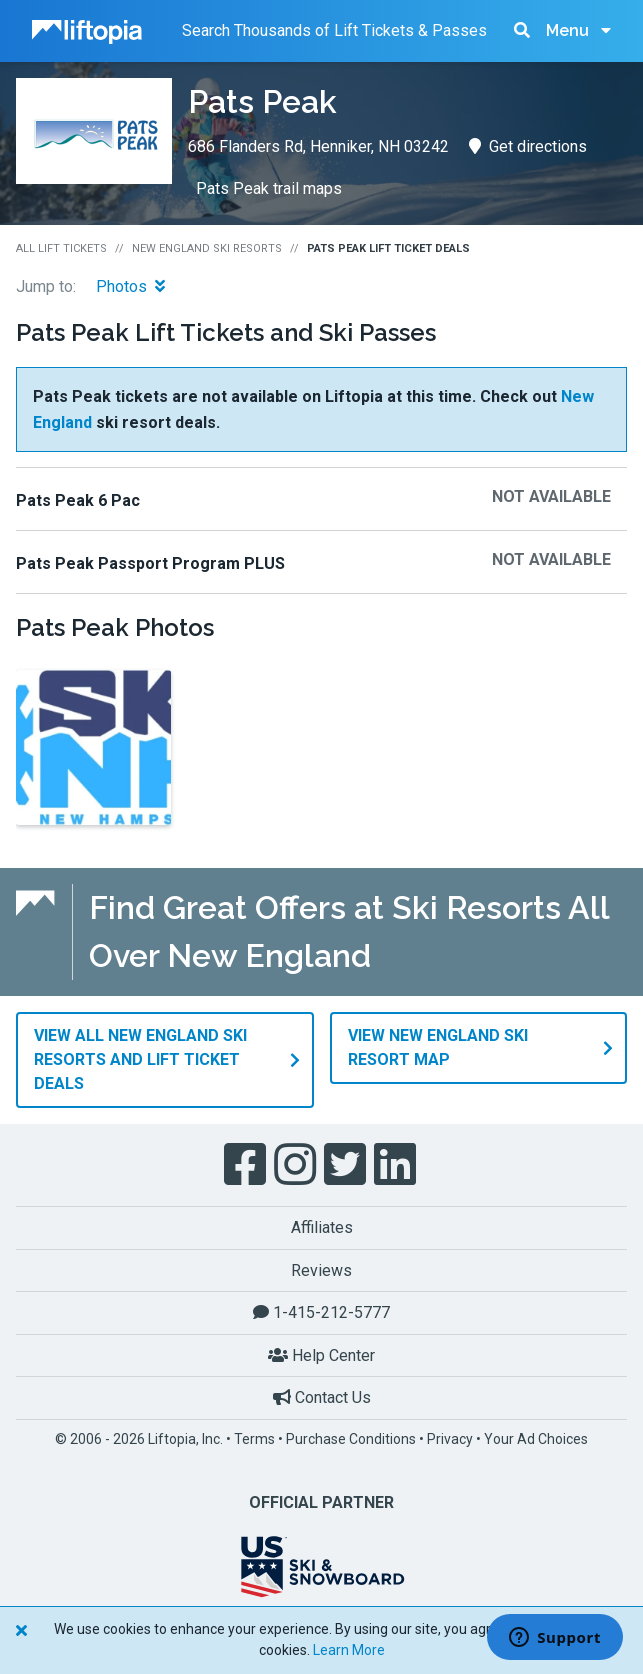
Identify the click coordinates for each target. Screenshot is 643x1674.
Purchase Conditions (351, 1439)
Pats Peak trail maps (269, 188)
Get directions (528, 146)
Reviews (321, 1270)
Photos (130, 286)
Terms (254, 1439)
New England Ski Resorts (207, 248)
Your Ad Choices (536, 1439)
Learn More (349, 1650)
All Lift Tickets (61, 248)
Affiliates (322, 1227)
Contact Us (322, 1397)
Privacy (450, 1439)
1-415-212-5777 (321, 1312)
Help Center (321, 1355)
